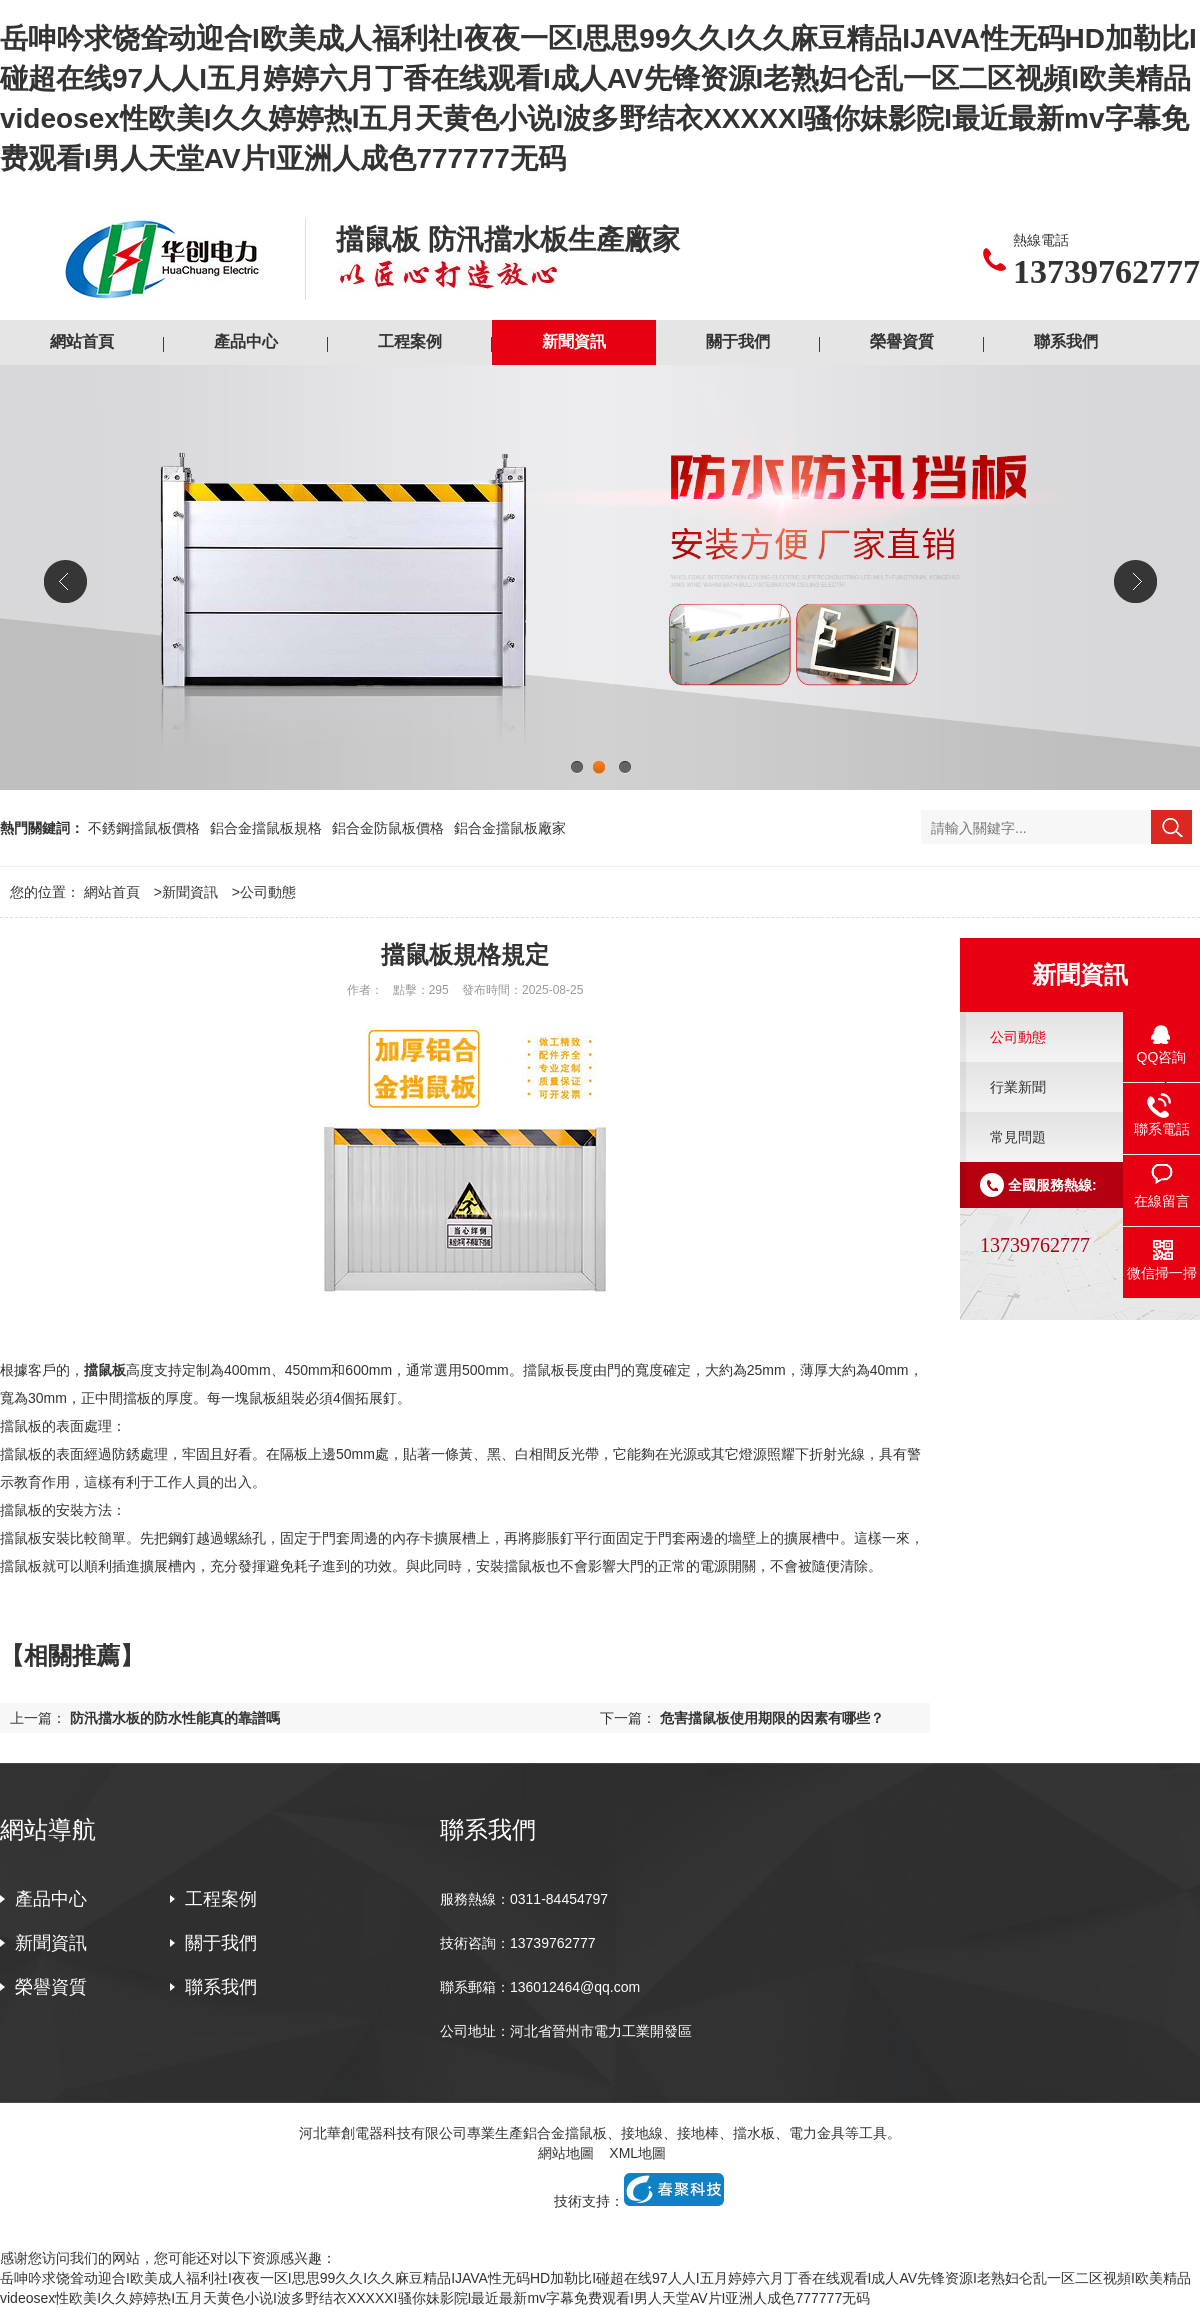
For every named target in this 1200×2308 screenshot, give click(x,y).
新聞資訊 (574, 341)
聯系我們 (1066, 341)
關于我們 (738, 341)
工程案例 (410, 341)
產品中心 (246, 341)
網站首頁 (82, 341)
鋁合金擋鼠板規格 (266, 828)
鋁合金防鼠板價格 (388, 828)
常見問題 (1018, 1137)
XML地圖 (637, 2153)
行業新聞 (1018, 1087)
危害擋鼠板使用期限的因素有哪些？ (772, 1718)
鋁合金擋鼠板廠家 (510, 828)
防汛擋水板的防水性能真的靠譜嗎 (175, 1718)
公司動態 (268, 892)
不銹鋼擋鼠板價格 (144, 828)
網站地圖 (566, 2153)
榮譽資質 (902, 341)
